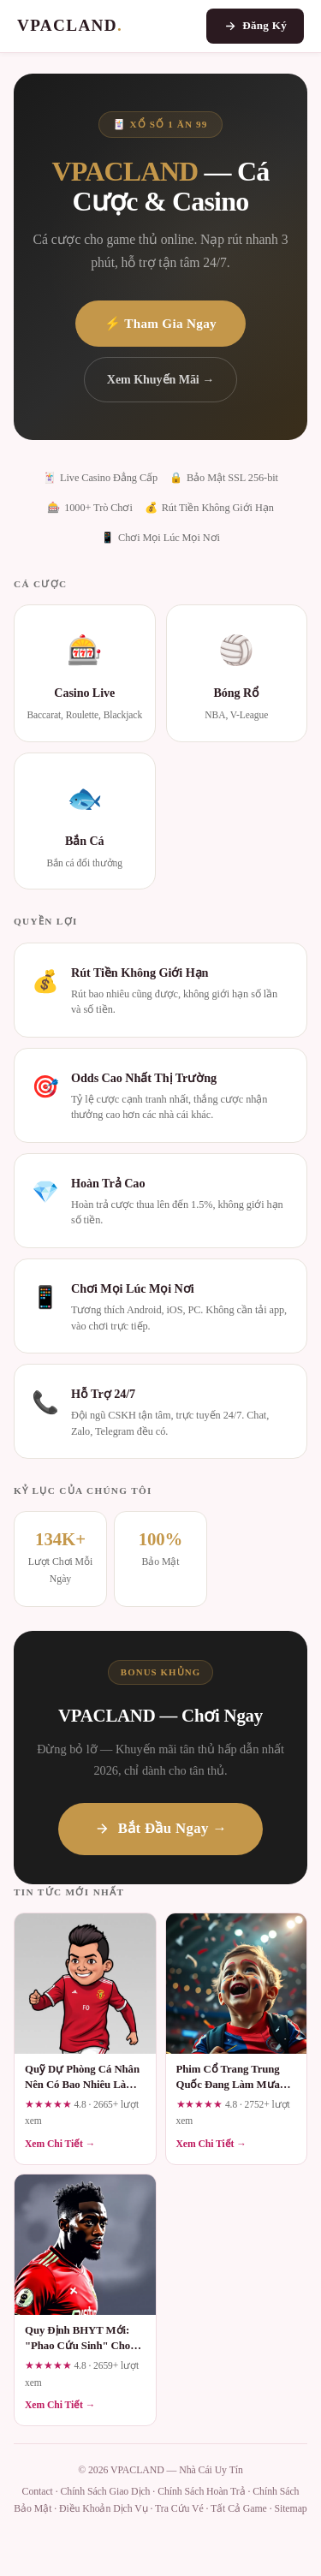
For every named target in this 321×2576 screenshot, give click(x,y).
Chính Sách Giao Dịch (105, 2491)
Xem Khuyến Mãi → (160, 379)
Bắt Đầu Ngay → (161, 1828)
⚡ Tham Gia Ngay (160, 323)
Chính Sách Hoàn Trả (202, 2491)
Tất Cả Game (239, 2508)
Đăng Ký (255, 26)
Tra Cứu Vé (179, 2508)
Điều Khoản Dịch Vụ (103, 2508)
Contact (37, 2491)
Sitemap (290, 2508)
